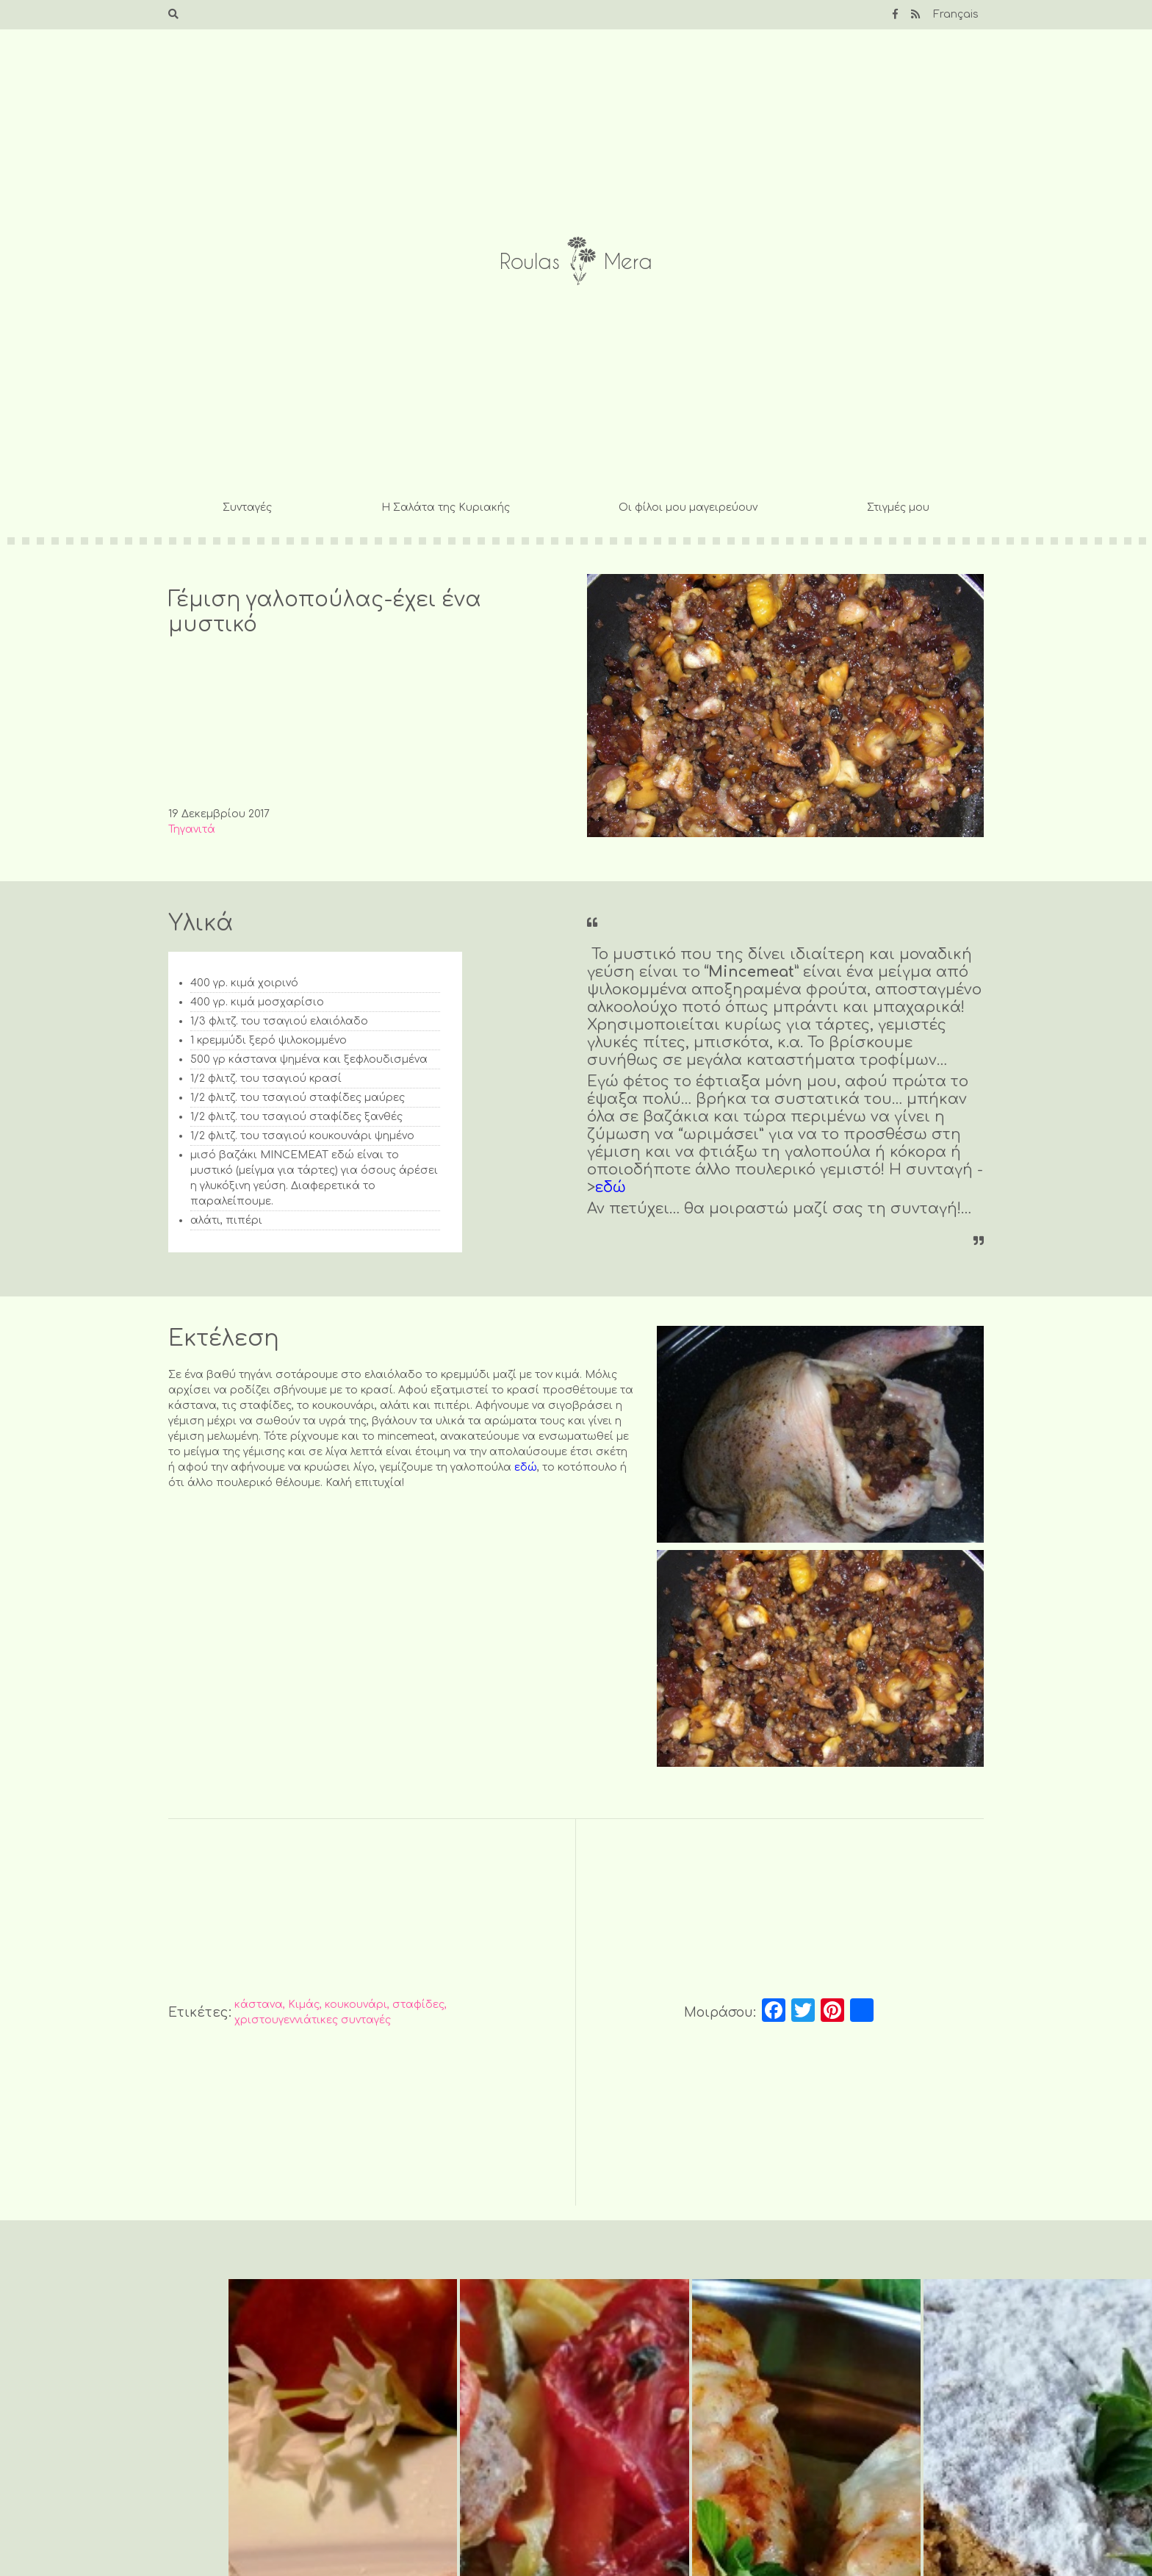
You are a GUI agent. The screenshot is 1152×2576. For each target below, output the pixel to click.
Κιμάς (304, 2004)
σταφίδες (418, 2004)
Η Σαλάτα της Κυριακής (445, 507)
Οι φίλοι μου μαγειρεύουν (688, 507)
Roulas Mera (576, 261)
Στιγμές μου (898, 507)
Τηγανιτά (191, 829)
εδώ (610, 1187)
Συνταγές (247, 507)
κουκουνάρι (356, 2004)
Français (956, 14)
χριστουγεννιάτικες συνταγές (312, 2020)
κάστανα (258, 2004)
